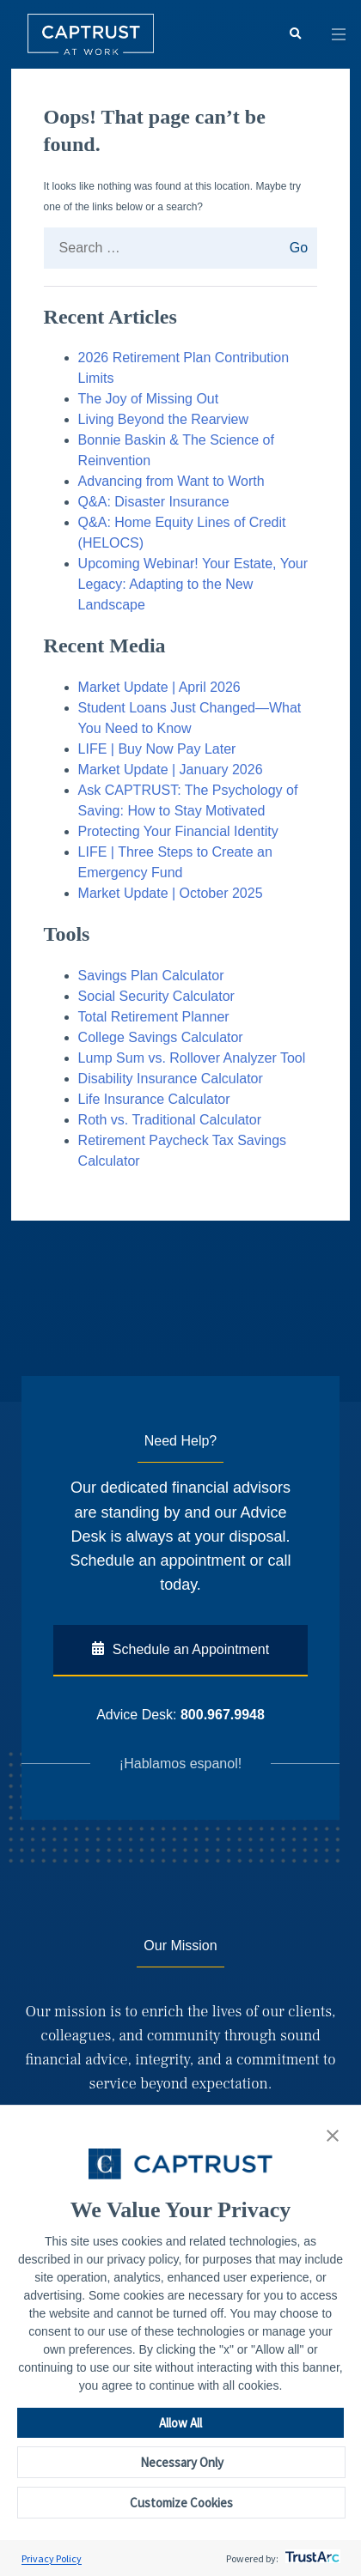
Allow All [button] (180, 2423)
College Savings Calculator (160, 1037)
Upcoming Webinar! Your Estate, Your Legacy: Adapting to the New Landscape (193, 584)
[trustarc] (310, 2558)
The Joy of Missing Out (148, 398)
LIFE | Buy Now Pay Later (157, 749)
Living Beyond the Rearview (165, 419)
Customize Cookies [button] (181, 2502)
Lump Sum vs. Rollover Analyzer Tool (192, 1058)
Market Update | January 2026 (170, 769)
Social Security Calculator (156, 996)
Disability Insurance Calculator (170, 1078)
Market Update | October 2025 (170, 893)
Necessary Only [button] (181, 2462)
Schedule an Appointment (180, 1649)
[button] (332, 2136)
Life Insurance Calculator (154, 1099)
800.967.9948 (222, 1714)
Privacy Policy (51, 2558)
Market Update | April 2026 (159, 687)
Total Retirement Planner (153, 1016)
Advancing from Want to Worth (171, 481)
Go (293, 247)
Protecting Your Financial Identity (178, 831)
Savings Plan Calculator (151, 975)
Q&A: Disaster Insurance (153, 501)
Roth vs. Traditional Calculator (169, 1119)
